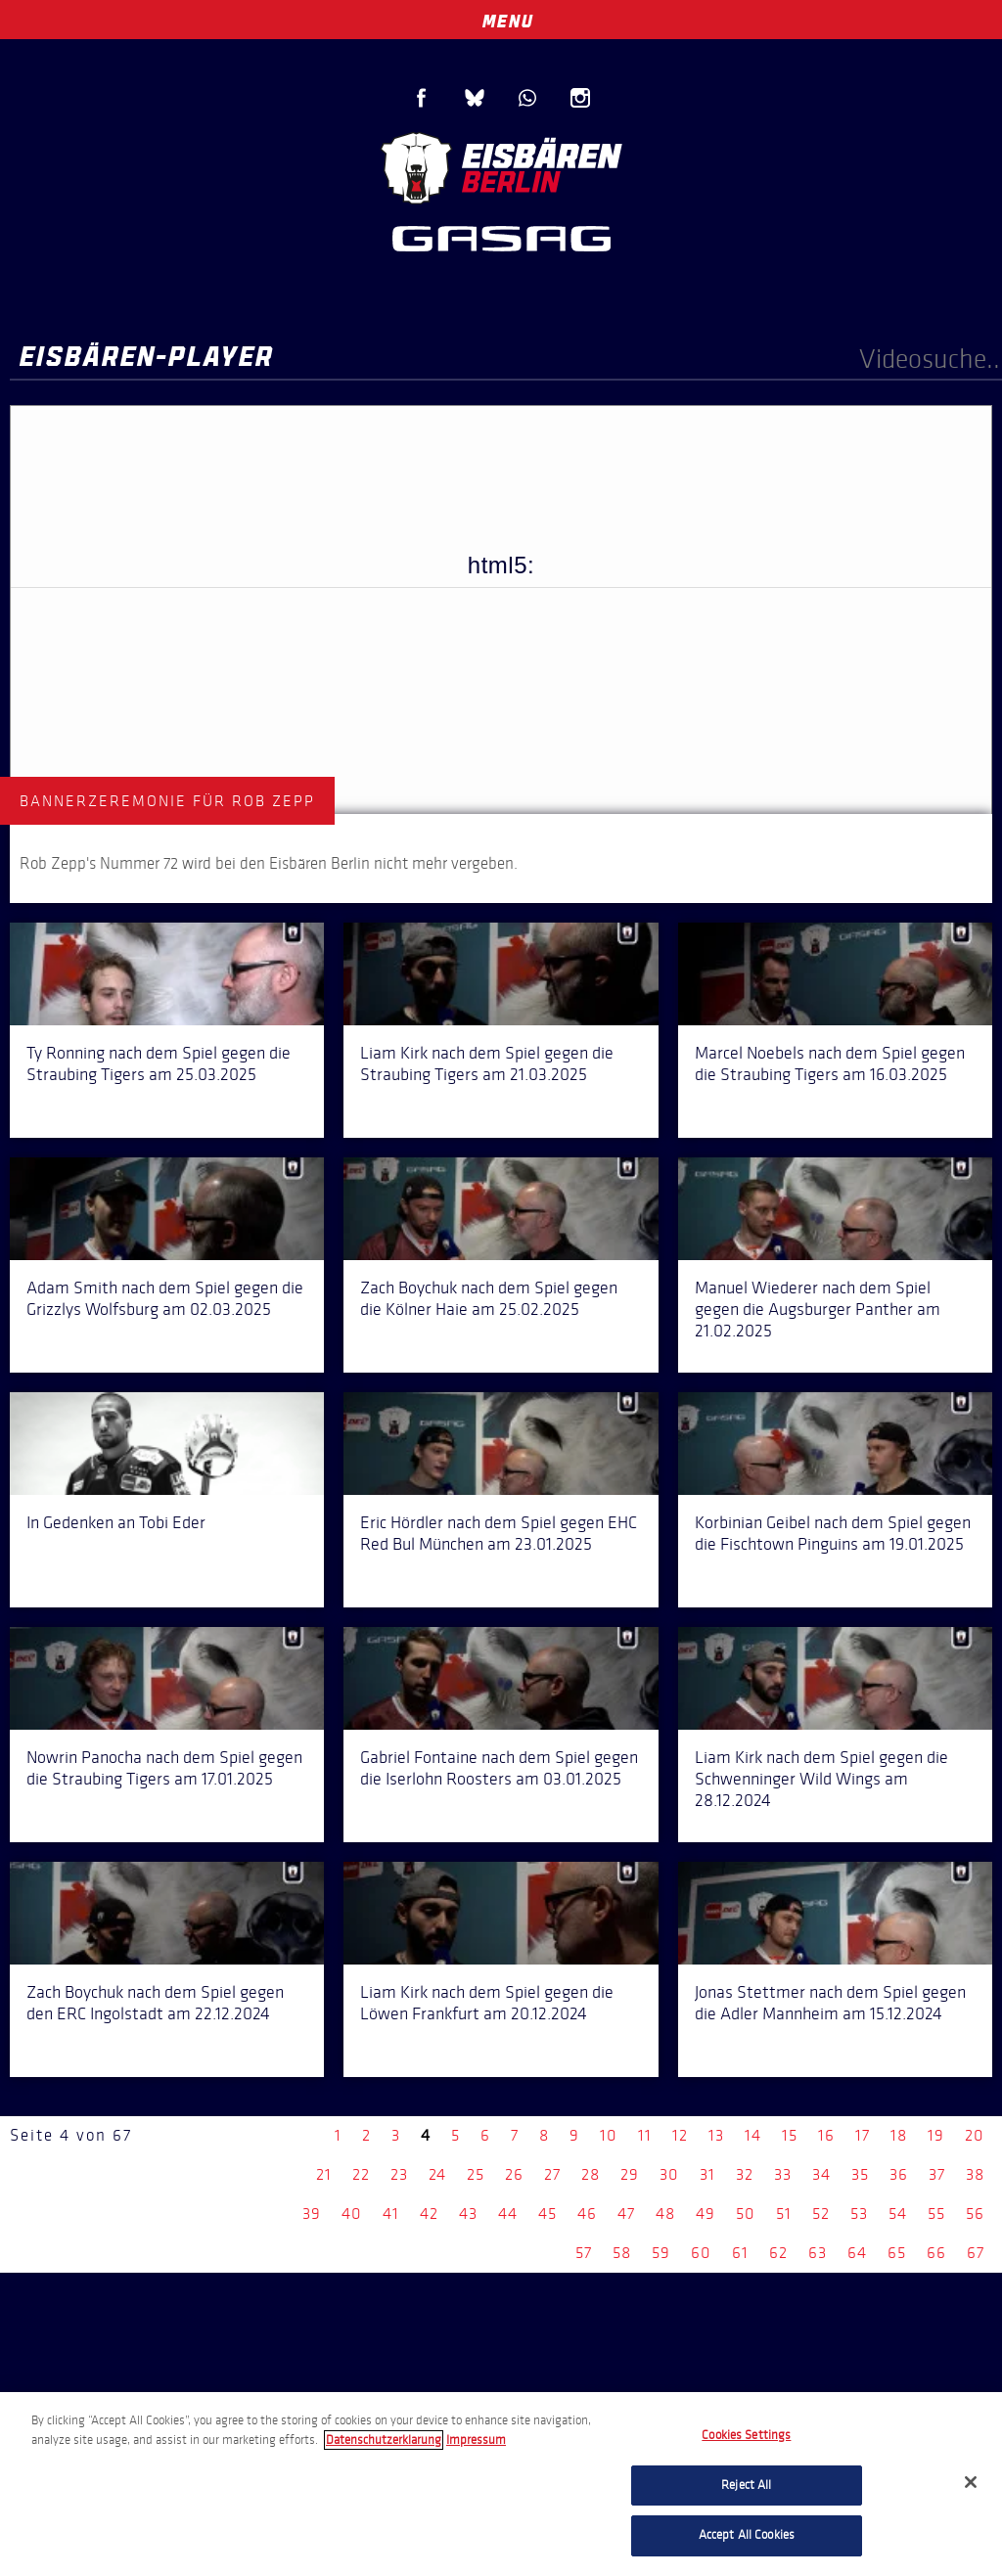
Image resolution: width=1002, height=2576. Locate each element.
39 (311, 2213)
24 (437, 2174)
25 (475, 2174)
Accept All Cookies (747, 2535)
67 (975, 2252)
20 (974, 2135)
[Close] (970, 2482)
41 (391, 2213)
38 (975, 2174)
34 (821, 2174)
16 (826, 2135)
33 (783, 2174)
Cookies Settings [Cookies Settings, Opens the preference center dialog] (746, 2435)
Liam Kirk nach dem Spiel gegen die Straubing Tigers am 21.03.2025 (487, 1063)
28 (590, 2174)
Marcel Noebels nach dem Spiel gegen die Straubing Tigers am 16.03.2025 (830, 1063)
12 (680, 2135)
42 (429, 2213)
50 (745, 2213)
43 (468, 2213)
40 (352, 2213)
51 (784, 2213)
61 (740, 2252)
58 (622, 2252)
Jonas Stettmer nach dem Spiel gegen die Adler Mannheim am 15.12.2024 (830, 2002)
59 (661, 2252)
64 (857, 2252)
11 (645, 2135)
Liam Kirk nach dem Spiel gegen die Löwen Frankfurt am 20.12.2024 (487, 2002)
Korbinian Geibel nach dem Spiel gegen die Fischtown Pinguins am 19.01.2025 (833, 1533)
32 (744, 2174)
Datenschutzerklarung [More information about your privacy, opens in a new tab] (383, 2440)
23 (399, 2174)
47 (626, 2213)
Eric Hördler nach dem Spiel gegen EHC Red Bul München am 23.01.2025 (498, 1533)
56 (975, 2213)
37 (937, 2174)
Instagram (580, 98)
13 (716, 2135)
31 (707, 2174)
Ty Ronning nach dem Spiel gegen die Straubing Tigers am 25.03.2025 (158, 1063)
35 (860, 2174)
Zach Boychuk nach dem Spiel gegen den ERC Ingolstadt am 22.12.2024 (155, 2002)
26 (514, 2174)
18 (898, 2135)
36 (898, 2174)
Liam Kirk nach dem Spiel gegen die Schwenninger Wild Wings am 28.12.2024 (821, 1778)
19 (936, 2135)
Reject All (746, 2485)
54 (897, 2213)
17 (862, 2135)
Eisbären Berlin (501, 165)
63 (817, 2252)
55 (936, 2213)
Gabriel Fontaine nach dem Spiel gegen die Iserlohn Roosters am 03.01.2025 (499, 1767)
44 (508, 2213)
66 (936, 2252)
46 (587, 2213)
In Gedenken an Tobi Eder (115, 1522)
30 (669, 2174)
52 (821, 2213)
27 (552, 2174)
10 (608, 2135)
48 (665, 2213)
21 (324, 2174)
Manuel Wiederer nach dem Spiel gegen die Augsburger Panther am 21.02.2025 (817, 1309)
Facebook (422, 98)
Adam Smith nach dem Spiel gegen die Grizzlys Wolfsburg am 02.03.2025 (164, 1298)
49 (705, 2213)
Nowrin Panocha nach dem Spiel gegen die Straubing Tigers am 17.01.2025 (164, 1767)
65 (897, 2252)
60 (701, 2252)
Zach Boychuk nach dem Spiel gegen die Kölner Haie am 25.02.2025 (488, 1298)
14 (753, 2135)
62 (778, 2252)
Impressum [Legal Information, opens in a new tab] (476, 2440)
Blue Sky (474, 98)
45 (547, 2213)
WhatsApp (527, 98)
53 (859, 2213)
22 (361, 2174)
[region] (501, 2484)
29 (629, 2174)
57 (583, 2252)
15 (789, 2135)
